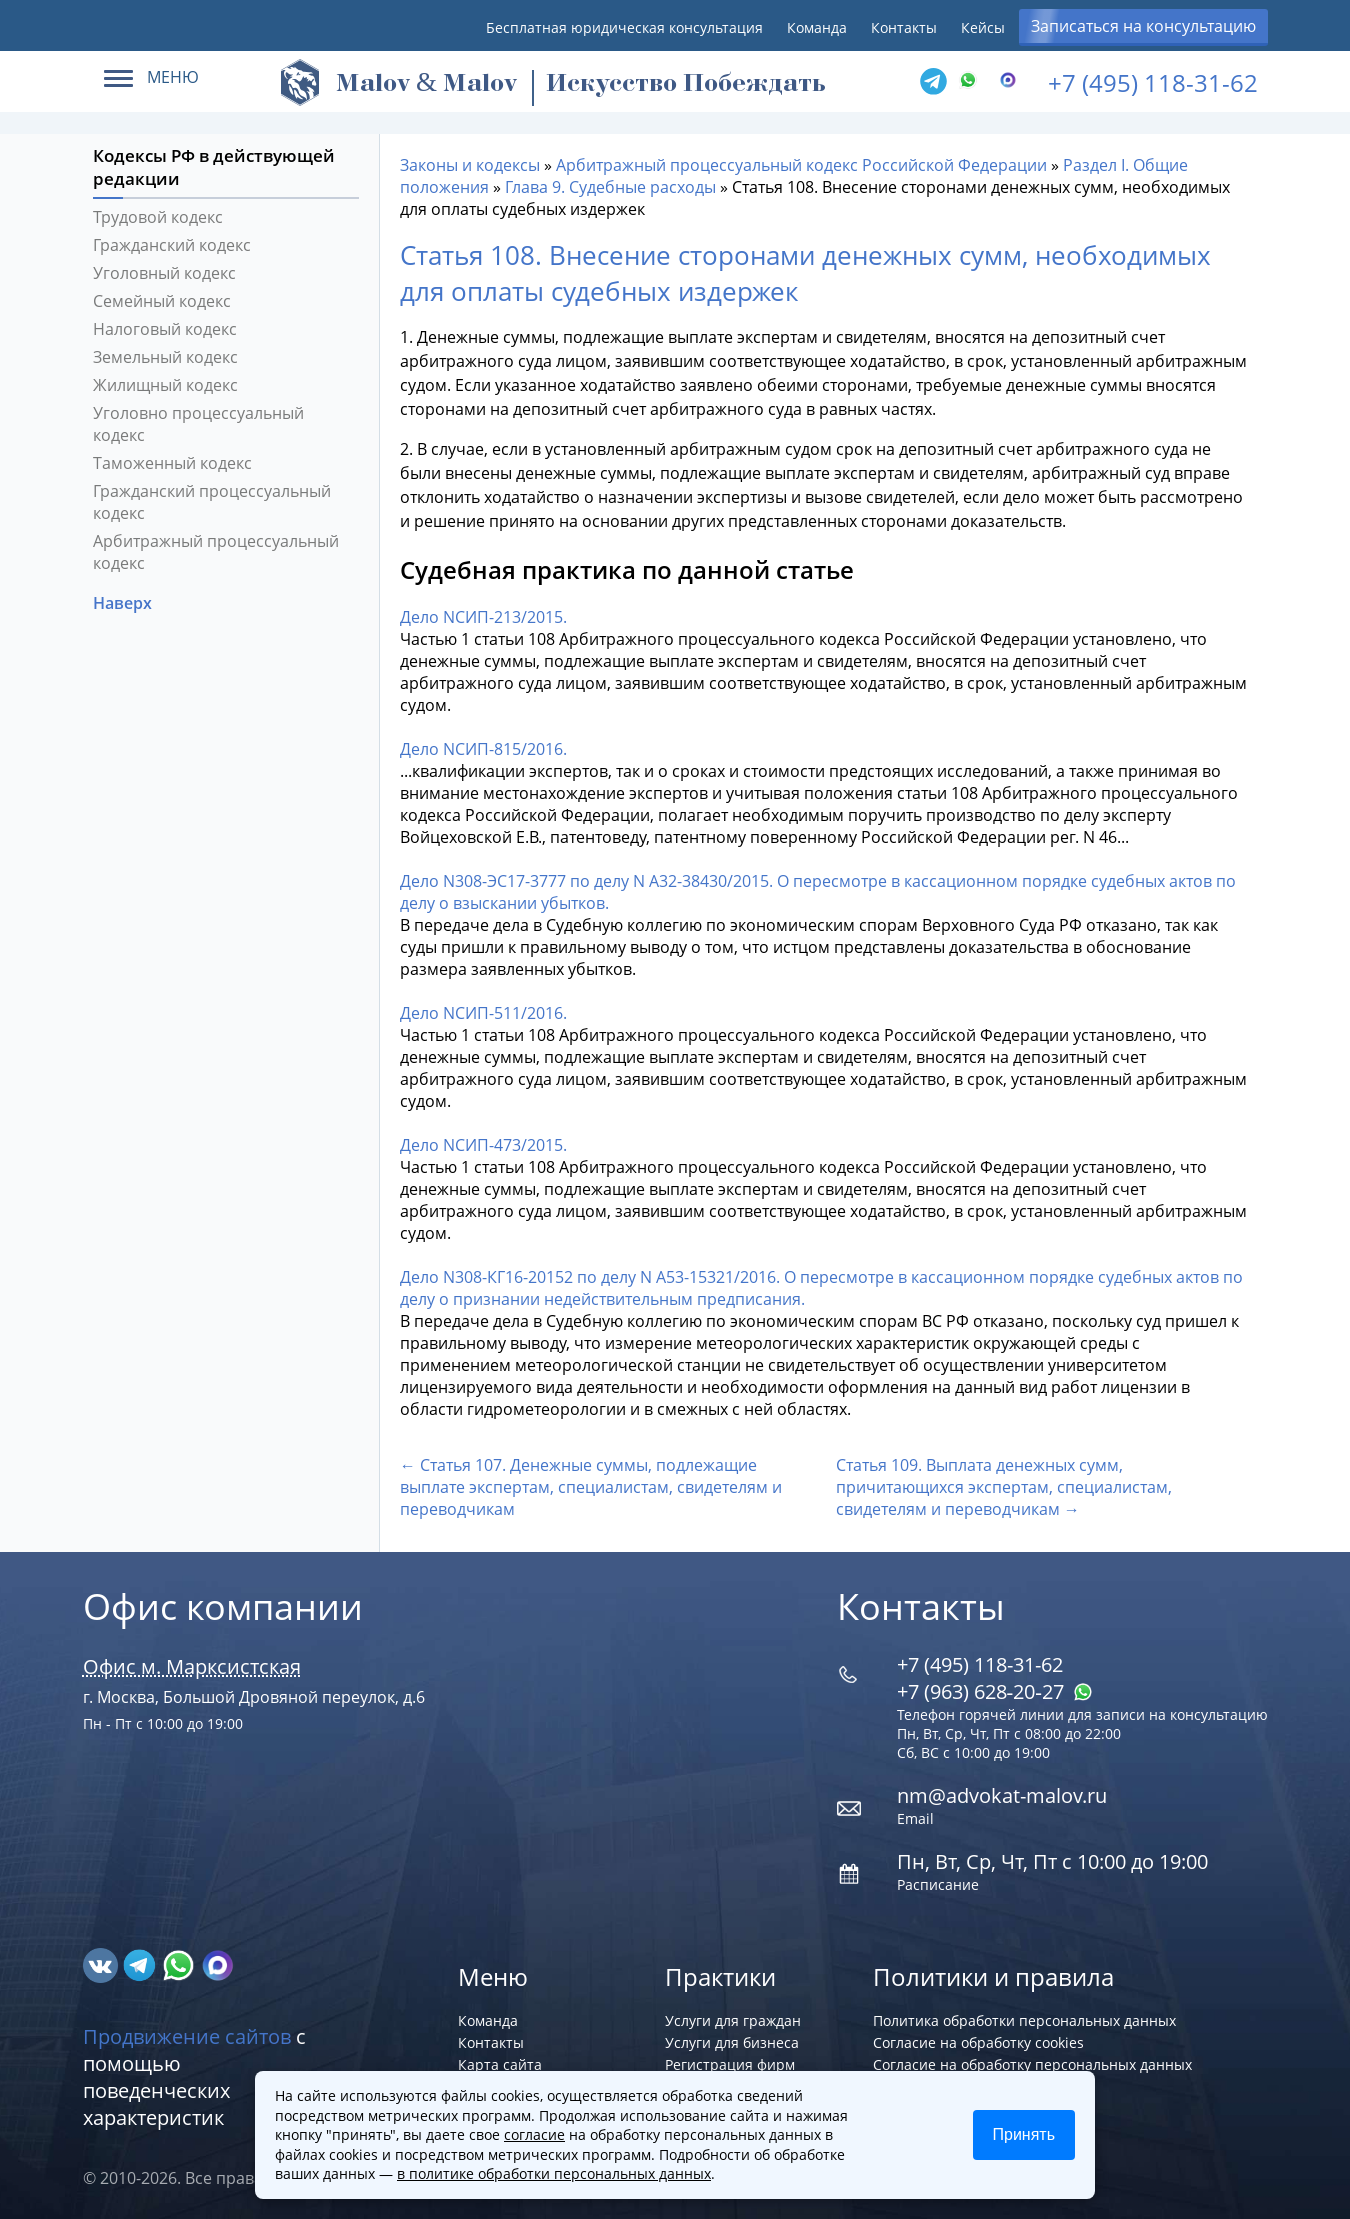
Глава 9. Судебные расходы (610, 187)
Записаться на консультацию (1143, 26)
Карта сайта (500, 2064)
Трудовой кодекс (158, 217)
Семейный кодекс (162, 301)
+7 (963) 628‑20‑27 (995, 1691)
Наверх (124, 603)
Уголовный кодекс (164, 273)
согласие (534, 2134)
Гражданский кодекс (172, 245)
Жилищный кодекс (165, 385)
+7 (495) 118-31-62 (1153, 82)
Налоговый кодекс (165, 329)
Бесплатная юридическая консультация (624, 27)
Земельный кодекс (165, 357)
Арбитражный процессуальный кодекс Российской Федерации (801, 165)
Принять (1024, 2134)
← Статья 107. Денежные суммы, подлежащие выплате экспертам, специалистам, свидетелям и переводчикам (591, 1487)
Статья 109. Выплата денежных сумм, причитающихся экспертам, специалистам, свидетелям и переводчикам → (1004, 1487)
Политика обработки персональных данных (1024, 2020)
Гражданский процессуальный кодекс (212, 502)
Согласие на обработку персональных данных (1032, 2064)
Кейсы (983, 27)
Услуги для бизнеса (732, 2042)
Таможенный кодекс (172, 463)
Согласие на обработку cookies (978, 2042)
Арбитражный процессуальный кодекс (216, 552)
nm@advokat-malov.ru (1002, 1795)
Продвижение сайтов (187, 2036)
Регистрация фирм (730, 2064)
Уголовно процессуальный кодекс (198, 424)
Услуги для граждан (733, 2020)
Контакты (904, 27)
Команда (817, 27)
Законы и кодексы (470, 165)
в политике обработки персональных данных (554, 2173)
